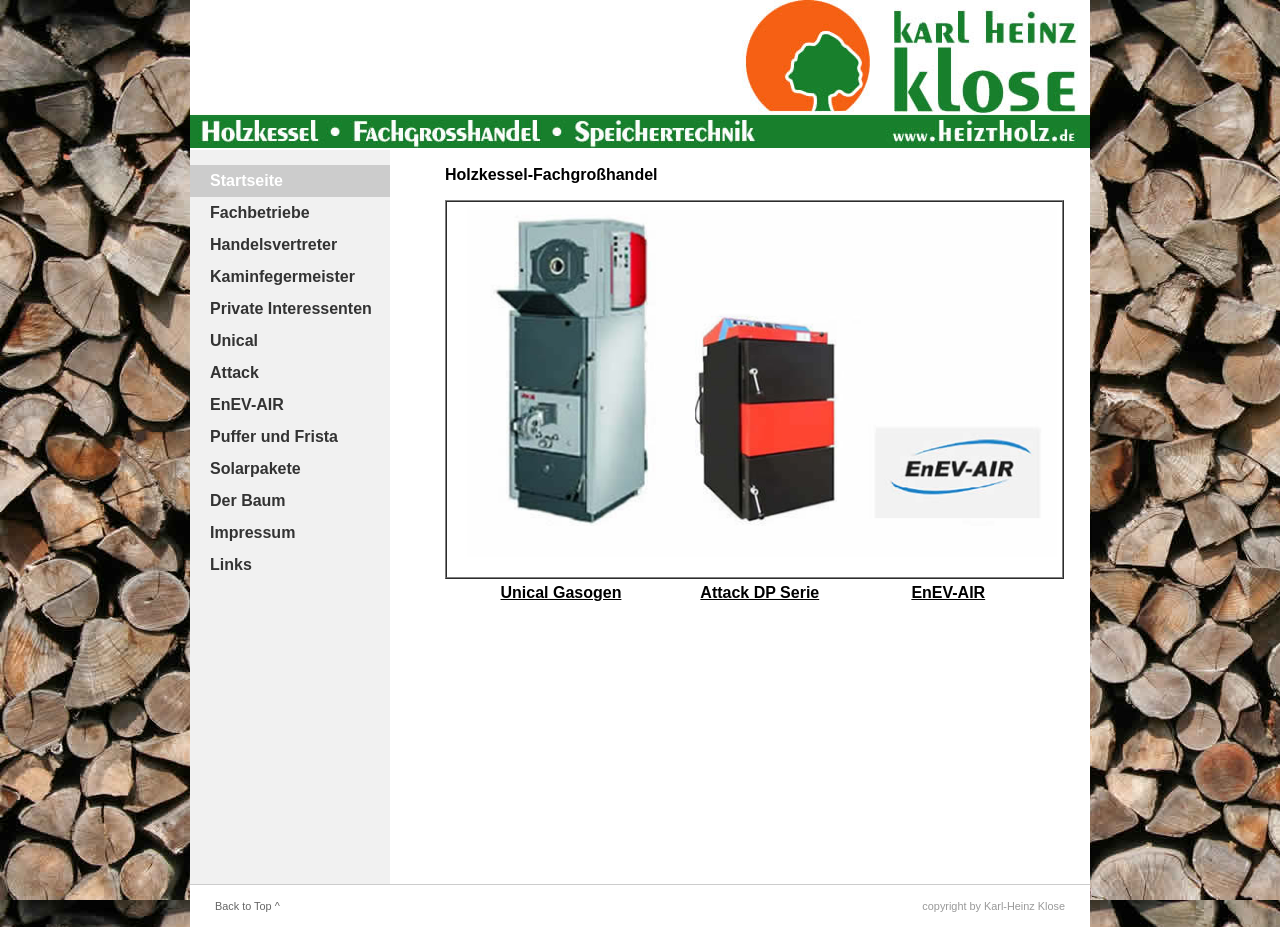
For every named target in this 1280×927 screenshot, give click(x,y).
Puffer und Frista (274, 436)
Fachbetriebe (260, 212)
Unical (234, 340)
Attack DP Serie (759, 592)
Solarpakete (255, 468)
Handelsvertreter (273, 244)
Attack (234, 372)
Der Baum (248, 500)
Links (231, 564)
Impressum (252, 532)
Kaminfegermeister (282, 276)
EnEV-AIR (247, 404)
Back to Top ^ (247, 906)
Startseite (246, 180)
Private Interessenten (291, 308)
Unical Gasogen (561, 592)
